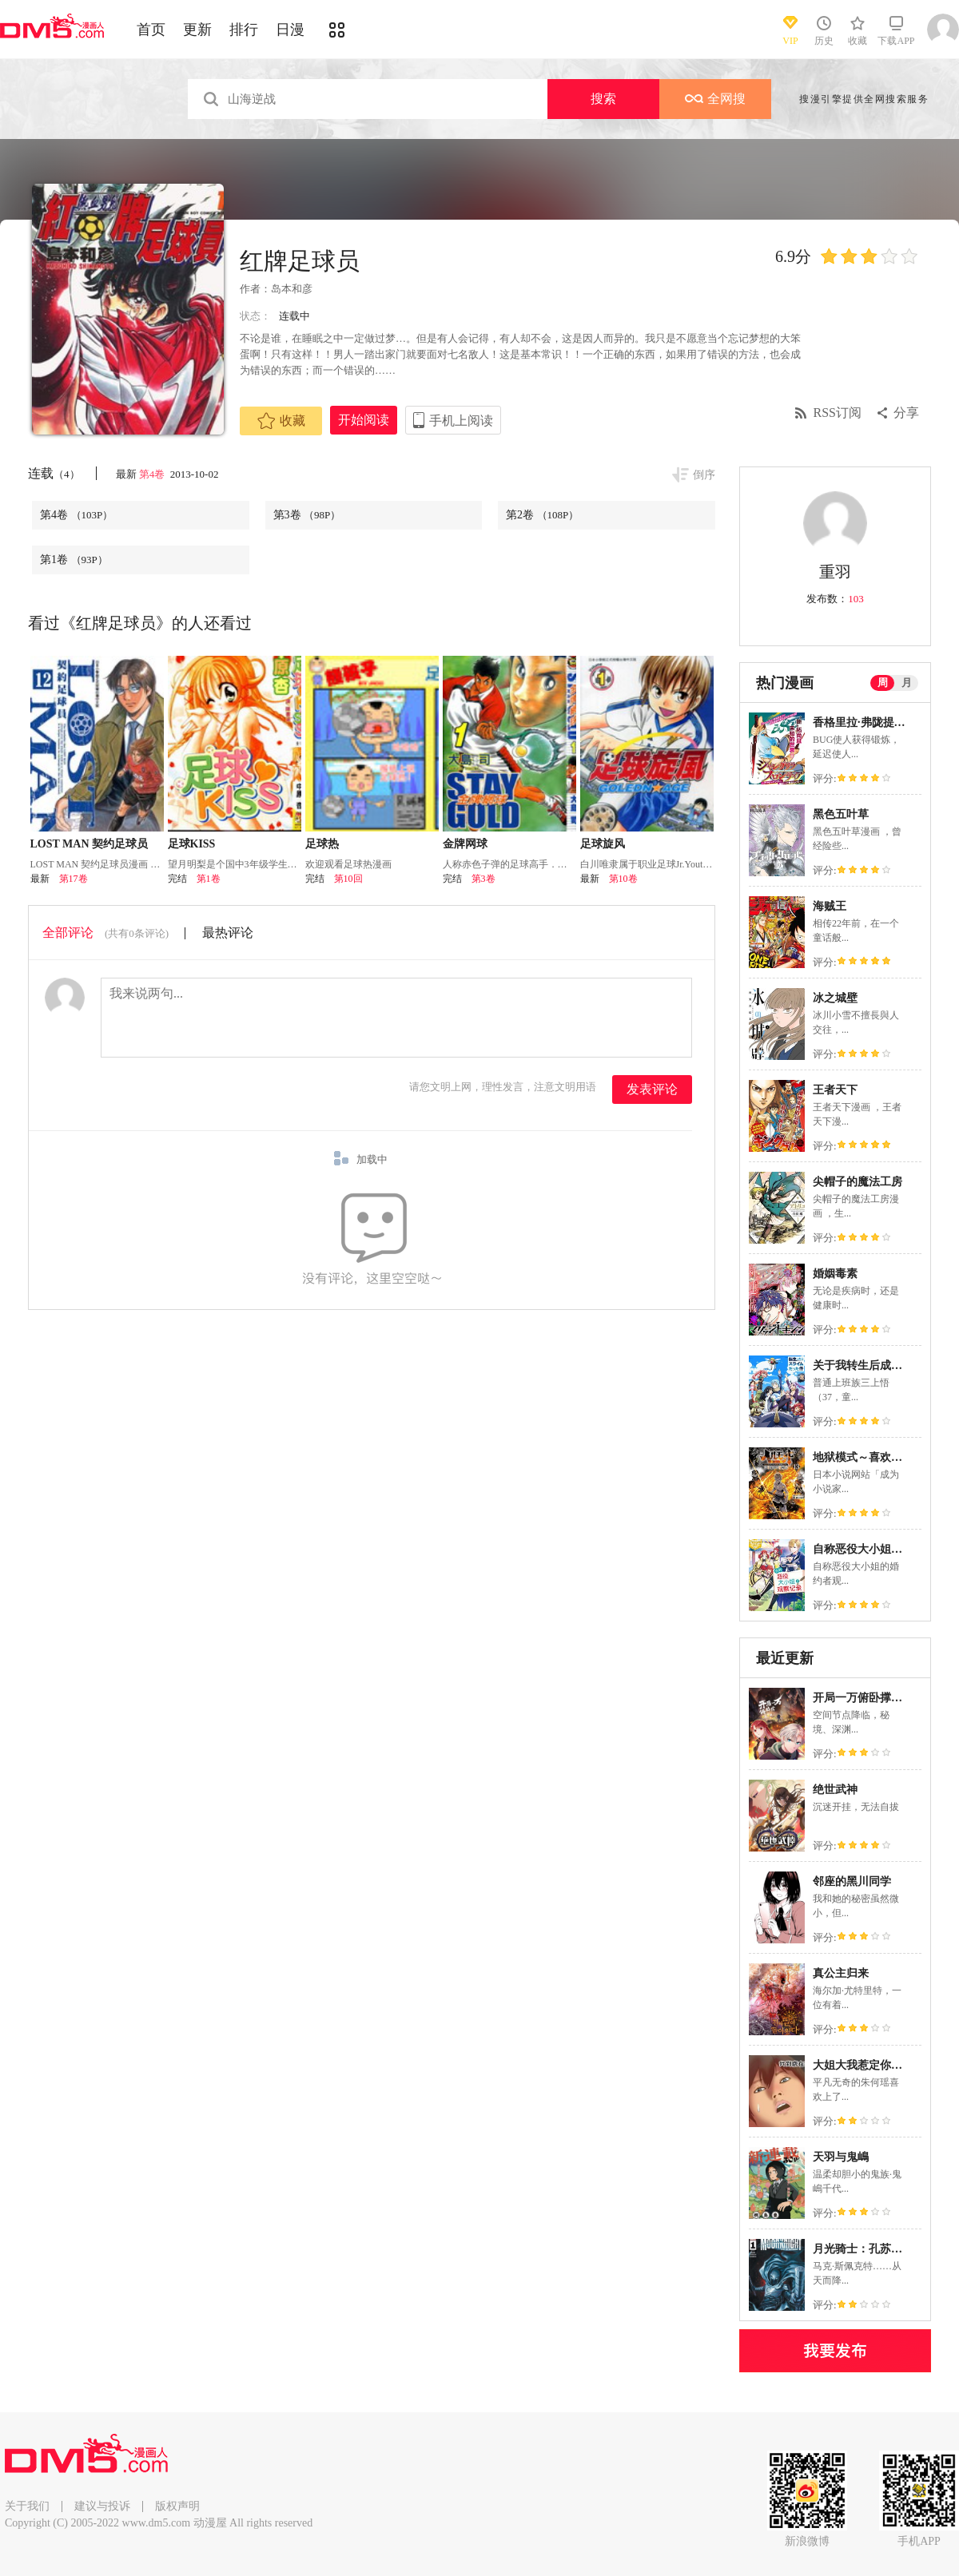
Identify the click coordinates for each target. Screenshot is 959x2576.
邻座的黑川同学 (852, 1881)
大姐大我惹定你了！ (863, 2065)
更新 (197, 30)
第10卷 (623, 878)
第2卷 (542, 515)
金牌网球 (465, 844)
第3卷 (307, 515)
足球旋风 (602, 844)
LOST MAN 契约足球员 (89, 844)
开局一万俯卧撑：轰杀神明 (880, 1698)
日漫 (290, 30)
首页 (151, 30)
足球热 (322, 844)
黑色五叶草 (841, 814)
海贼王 (829, 906)
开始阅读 (363, 420)
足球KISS (192, 844)
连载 (54, 473)
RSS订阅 (838, 412)
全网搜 (715, 98)
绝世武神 (835, 1790)
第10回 (348, 878)
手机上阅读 (461, 420)
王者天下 (835, 1090)
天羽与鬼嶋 (841, 2157)
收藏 (281, 421)
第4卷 (153, 474)
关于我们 (27, 2506)
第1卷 (74, 560)
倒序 (704, 475)
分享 (906, 412)
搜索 (603, 98)
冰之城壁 (835, 998)
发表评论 (652, 1089)
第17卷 (73, 878)
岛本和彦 (291, 289)
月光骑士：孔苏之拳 (863, 2249)
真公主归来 (841, 1973)
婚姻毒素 (835, 1274)
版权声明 (177, 2506)
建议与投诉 (102, 2506)
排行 (243, 30)
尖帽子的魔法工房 (857, 1182)
